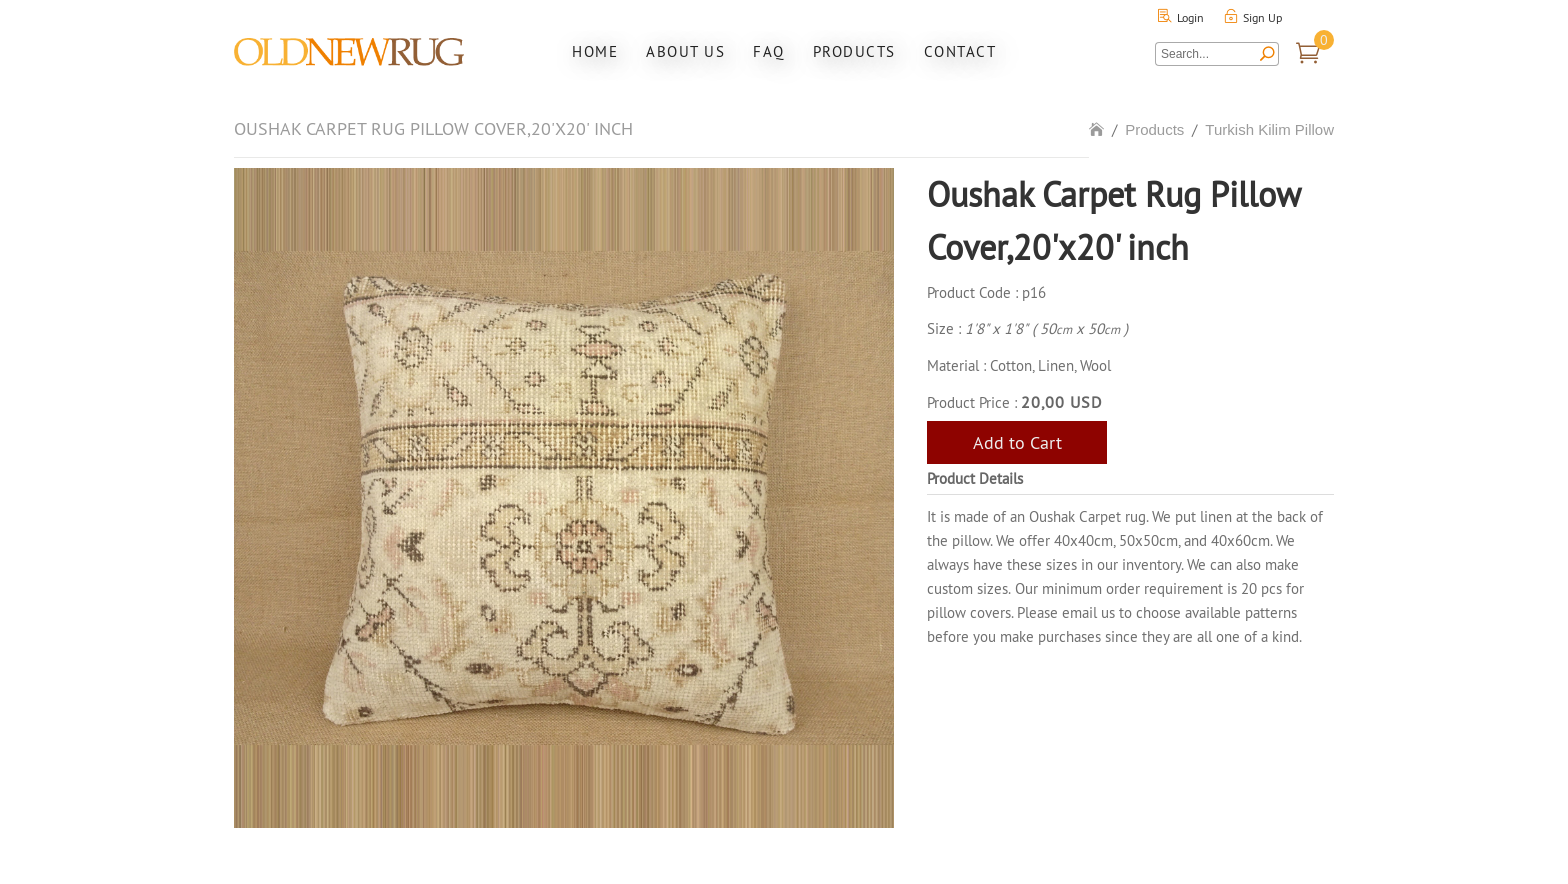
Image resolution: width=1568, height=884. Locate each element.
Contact (960, 51)
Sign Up (1262, 17)
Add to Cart (1017, 442)
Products (854, 51)
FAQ (769, 51)
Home (595, 51)
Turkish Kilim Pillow (1269, 129)
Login (1190, 17)
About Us (685, 51)
